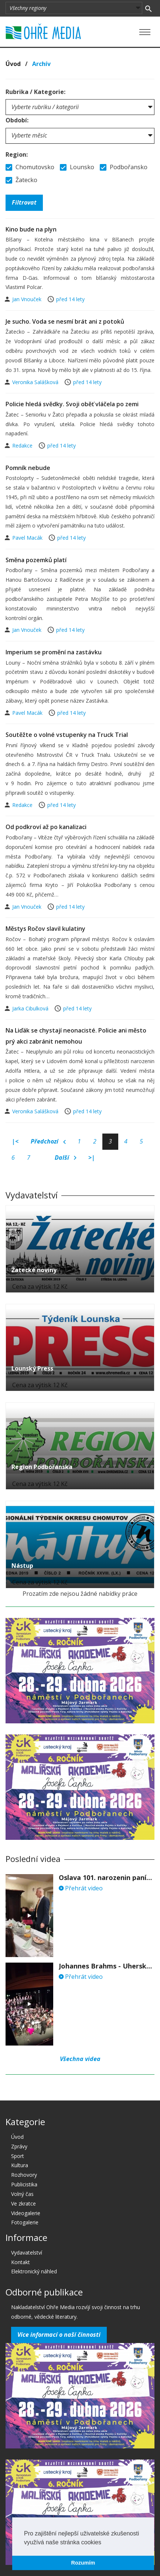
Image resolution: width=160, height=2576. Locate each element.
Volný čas (22, 2193)
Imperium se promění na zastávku (54, 652)
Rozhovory (24, 2174)
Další (65, 1157)
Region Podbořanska (41, 1467)
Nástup (22, 1566)
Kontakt (20, 2262)
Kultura (19, 2165)
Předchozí (48, 1141)
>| (91, 1157)
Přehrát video (81, 1888)
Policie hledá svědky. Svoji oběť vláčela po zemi (72, 404)
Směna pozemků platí (36, 560)
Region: (17, 154)
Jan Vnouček (27, 299)
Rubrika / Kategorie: (35, 92)
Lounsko (77, 167)
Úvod (13, 64)
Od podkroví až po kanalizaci (46, 827)
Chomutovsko (30, 167)
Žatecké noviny (34, 1270)
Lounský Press (32, 1368)
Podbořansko (123, 167)
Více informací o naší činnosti (59, 2334)
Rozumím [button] (83, 2563)
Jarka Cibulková (31, 1008)
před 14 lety (70, 299)
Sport (17, 2155)
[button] (104, 2543)
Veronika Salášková (36, 382)
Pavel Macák (28, 537)
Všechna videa (80, 2059)
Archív (41, 64)
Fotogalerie (24, 2222)
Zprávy (19, 2146)
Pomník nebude (28, 468)
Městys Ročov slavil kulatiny (45, 929)
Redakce (23, 445)
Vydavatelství (26, 2252)
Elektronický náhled (34, 2271)
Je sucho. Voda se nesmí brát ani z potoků (65, 321)
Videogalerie (25, 2213)
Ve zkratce (23, 2203)
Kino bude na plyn (31, 229)
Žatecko (21, 180)
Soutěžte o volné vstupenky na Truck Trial (67, 735)
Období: (17, 120)
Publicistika (24, 2184)
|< (15, 1141)
